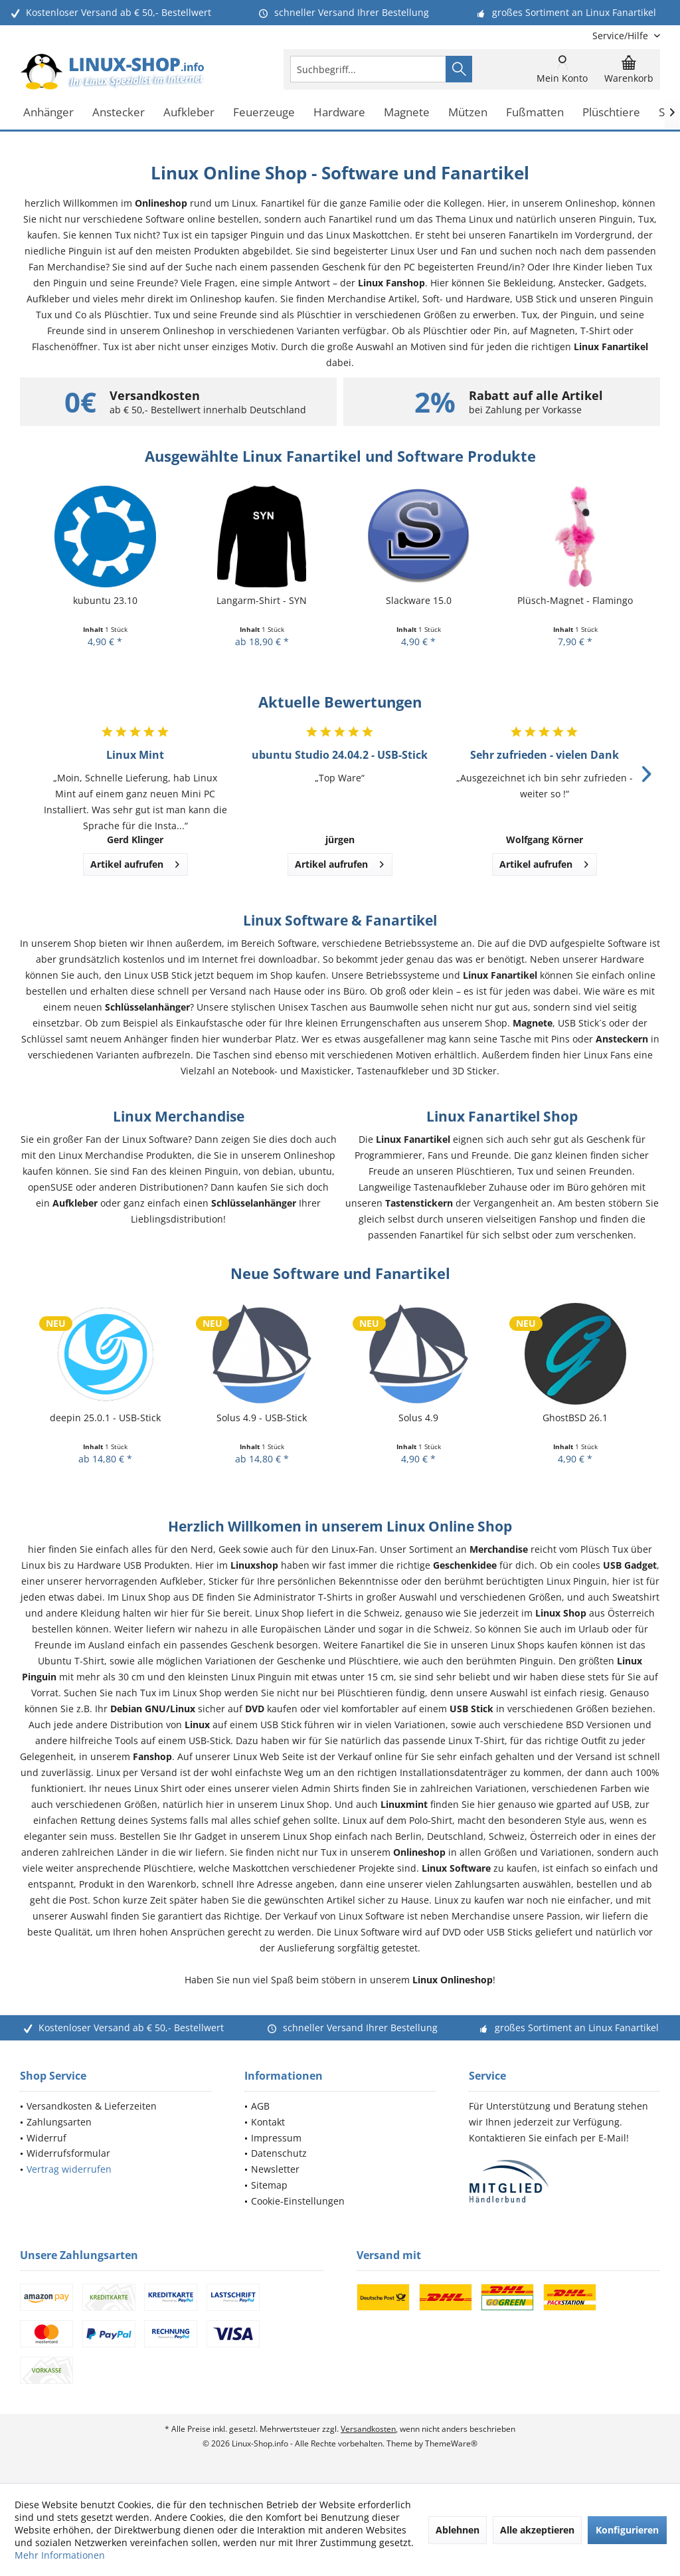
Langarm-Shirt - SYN (261, 600)
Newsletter (275, 2169)
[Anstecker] (118, 113)
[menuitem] (621, 35)
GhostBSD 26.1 (575, 1417)
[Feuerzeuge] (264, 113)
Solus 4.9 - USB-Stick (261, 1417)
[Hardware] (339, 113)
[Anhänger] (48, 113)
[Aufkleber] (189, 113)
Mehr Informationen (60, 2555)
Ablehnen (457, 2530)
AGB (260, 2106)
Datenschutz (279, 2153)
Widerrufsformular (68, 2153)
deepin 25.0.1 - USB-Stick (105, 1417)
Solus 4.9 (418, 1417)
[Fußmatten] (535, 113)
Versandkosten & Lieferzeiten (92, 2106)
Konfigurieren (627, 2530)
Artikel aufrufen (134, 862)
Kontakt (268, 2122)
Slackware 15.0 (419, 600)
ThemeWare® (451, 2443)
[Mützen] (468, 113)
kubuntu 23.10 (105, 600)
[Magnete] (407, 113)
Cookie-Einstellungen (298, 2201)
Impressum (276, 2137)
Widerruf (46, 2137)
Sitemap (269, 2185)
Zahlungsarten (59, 2122)
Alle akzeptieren (537, 2530)
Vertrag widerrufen (69, 2169)
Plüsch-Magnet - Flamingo (575, 600)
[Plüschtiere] (611, 113)
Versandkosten (368, 2428)
